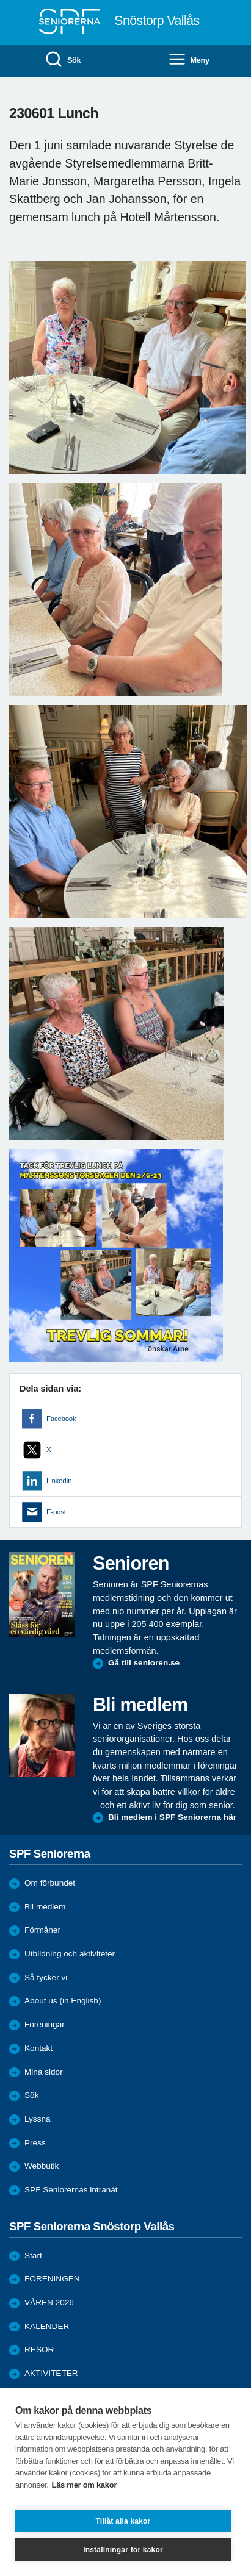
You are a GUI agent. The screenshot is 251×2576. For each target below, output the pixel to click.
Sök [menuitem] (63, 60)
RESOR (39, 2349)
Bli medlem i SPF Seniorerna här (172, 1817)
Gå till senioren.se (144, 1662)
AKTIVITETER (51, 2373)
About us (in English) (62, 2000)
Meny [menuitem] (188, 60)
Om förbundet (49, 1882)
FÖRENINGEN (52, 2278)
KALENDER (46, 2326)
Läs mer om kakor (84, 2484)
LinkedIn (58, 1480)
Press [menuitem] (35, 2142)
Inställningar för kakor (123, 2550)
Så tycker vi (45, 1977)
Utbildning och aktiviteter (69, 1953)
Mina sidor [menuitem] (43, 2072)
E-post (56, 1511)
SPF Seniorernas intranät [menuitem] (71, 2189)
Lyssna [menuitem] (37, 2118)
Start (33, 2255)
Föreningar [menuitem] (44, 2024)
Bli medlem (44, 1906)
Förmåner (42, 1929)
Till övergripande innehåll (0, 0)
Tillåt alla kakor (123, 2521)
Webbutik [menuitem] (41, 2165)
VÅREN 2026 (49, 2302)
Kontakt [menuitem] (38, 2048)
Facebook (61, 1418)
